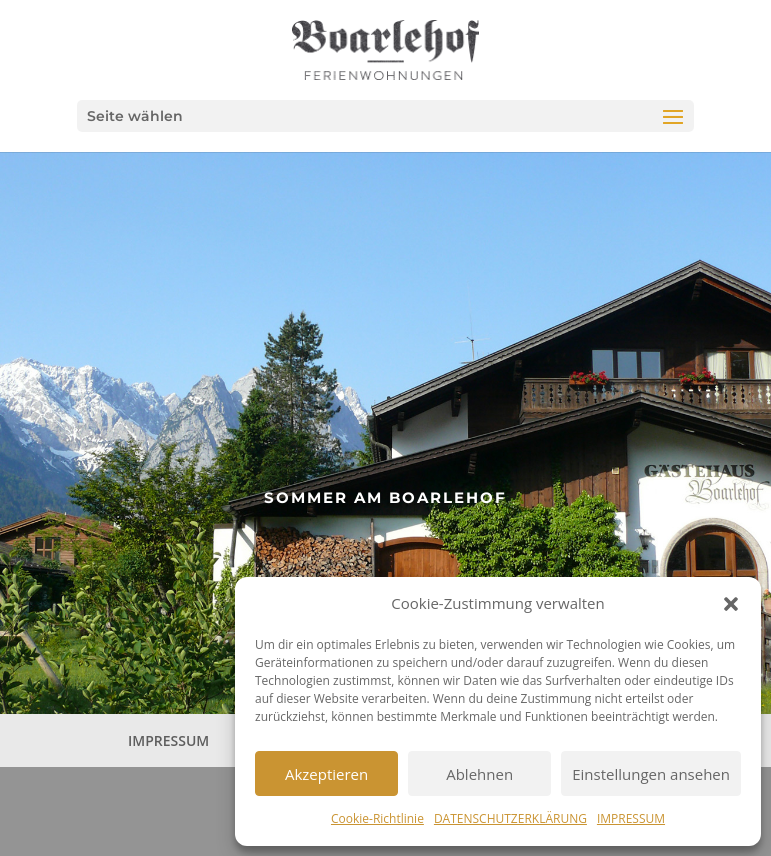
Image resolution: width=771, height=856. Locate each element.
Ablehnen (479, 774)
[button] (731, 604)
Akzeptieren (326, 774)
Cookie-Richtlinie (377, 818)
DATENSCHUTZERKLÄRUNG (510, 818)
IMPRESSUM (631, 818)
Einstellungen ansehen (651, 774)
